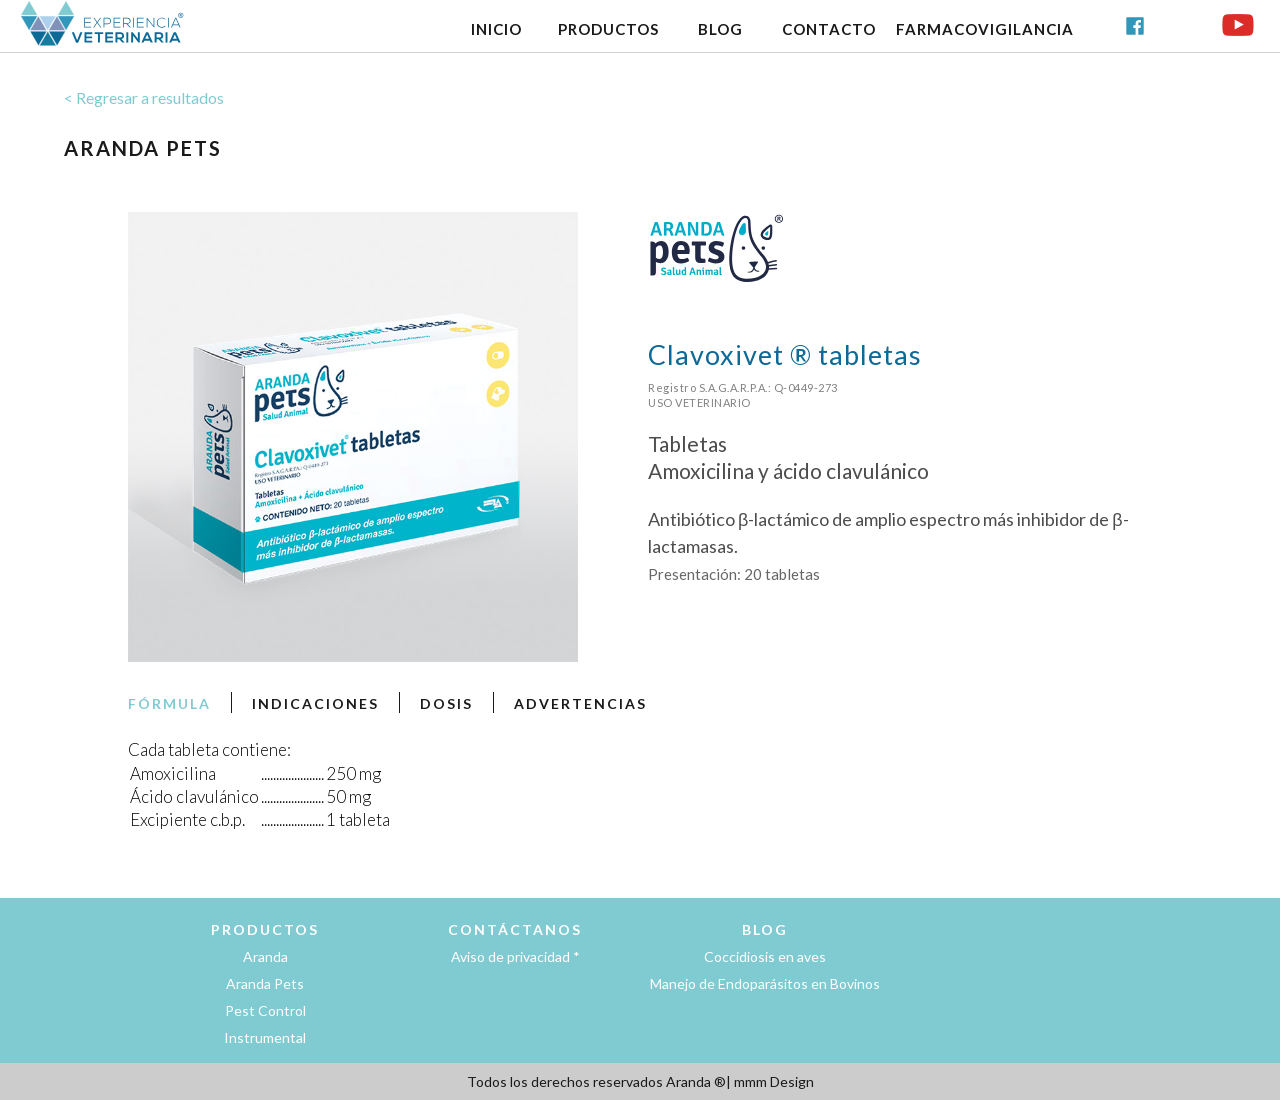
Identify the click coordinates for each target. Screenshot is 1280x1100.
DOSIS (446, 703)
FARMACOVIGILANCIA (985, 29)
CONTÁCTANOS (515, 929)
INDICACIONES (315, 703)
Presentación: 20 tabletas (734, 574)
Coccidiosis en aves (765, 956)
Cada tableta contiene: (209, 749)
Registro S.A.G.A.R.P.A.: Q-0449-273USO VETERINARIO (743, 395)
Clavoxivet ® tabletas (785, 354)
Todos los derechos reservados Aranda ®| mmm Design (640, 1081)
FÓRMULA (169, 703)
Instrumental (265, 1037)
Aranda (265, 956)
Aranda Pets (265, 983)
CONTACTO (829, 29)
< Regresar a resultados (144, 97)
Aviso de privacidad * (515, 956)
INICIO (496, 29)
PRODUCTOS (608, 29)
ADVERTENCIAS (580, 703)
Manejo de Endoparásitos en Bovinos (765, 983)
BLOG (720, 29)
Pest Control (265, 1010)
